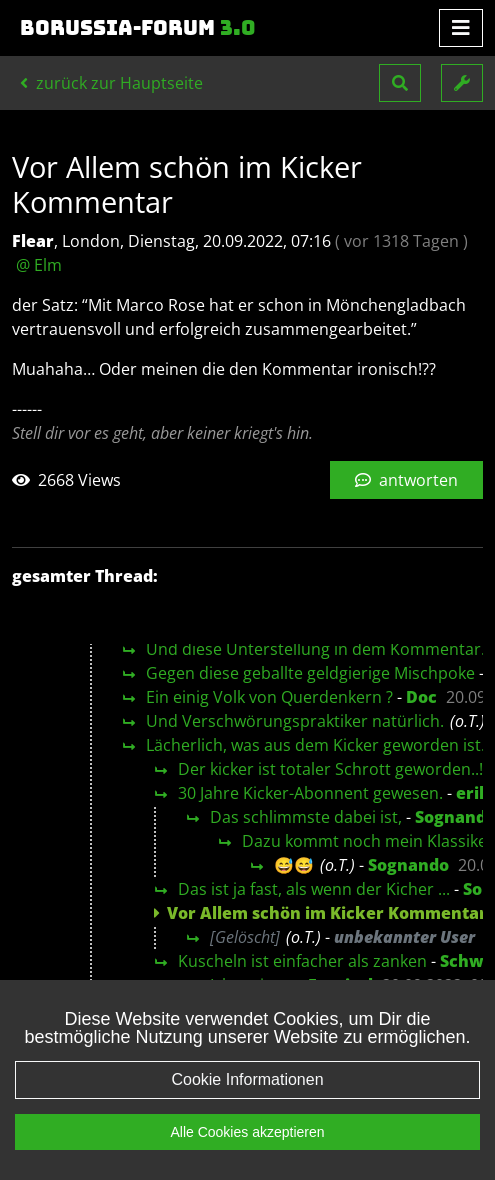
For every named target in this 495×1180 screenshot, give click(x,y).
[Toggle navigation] (461, 28)
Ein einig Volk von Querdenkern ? (269, 697)
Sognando (408, 865)
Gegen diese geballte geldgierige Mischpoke (310, 673)
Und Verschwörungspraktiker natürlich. (295, 721)
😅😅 (294, 865)
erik (473, 793)
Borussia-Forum (138, 28)
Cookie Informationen (247, 1099)
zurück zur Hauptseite (111, 83)
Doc (421, 697)
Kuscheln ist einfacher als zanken (302, 961)
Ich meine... (252, 985)
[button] (400, 83)
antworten (406, 480)
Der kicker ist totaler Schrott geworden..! (330, 769)
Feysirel (340, 985)
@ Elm (39, 265)
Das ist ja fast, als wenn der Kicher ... (314, 889)
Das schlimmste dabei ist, (306, 817)
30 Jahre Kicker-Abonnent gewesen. (310, 793)
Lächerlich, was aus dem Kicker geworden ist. (315, 745)
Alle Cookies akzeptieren (247, 1152)
